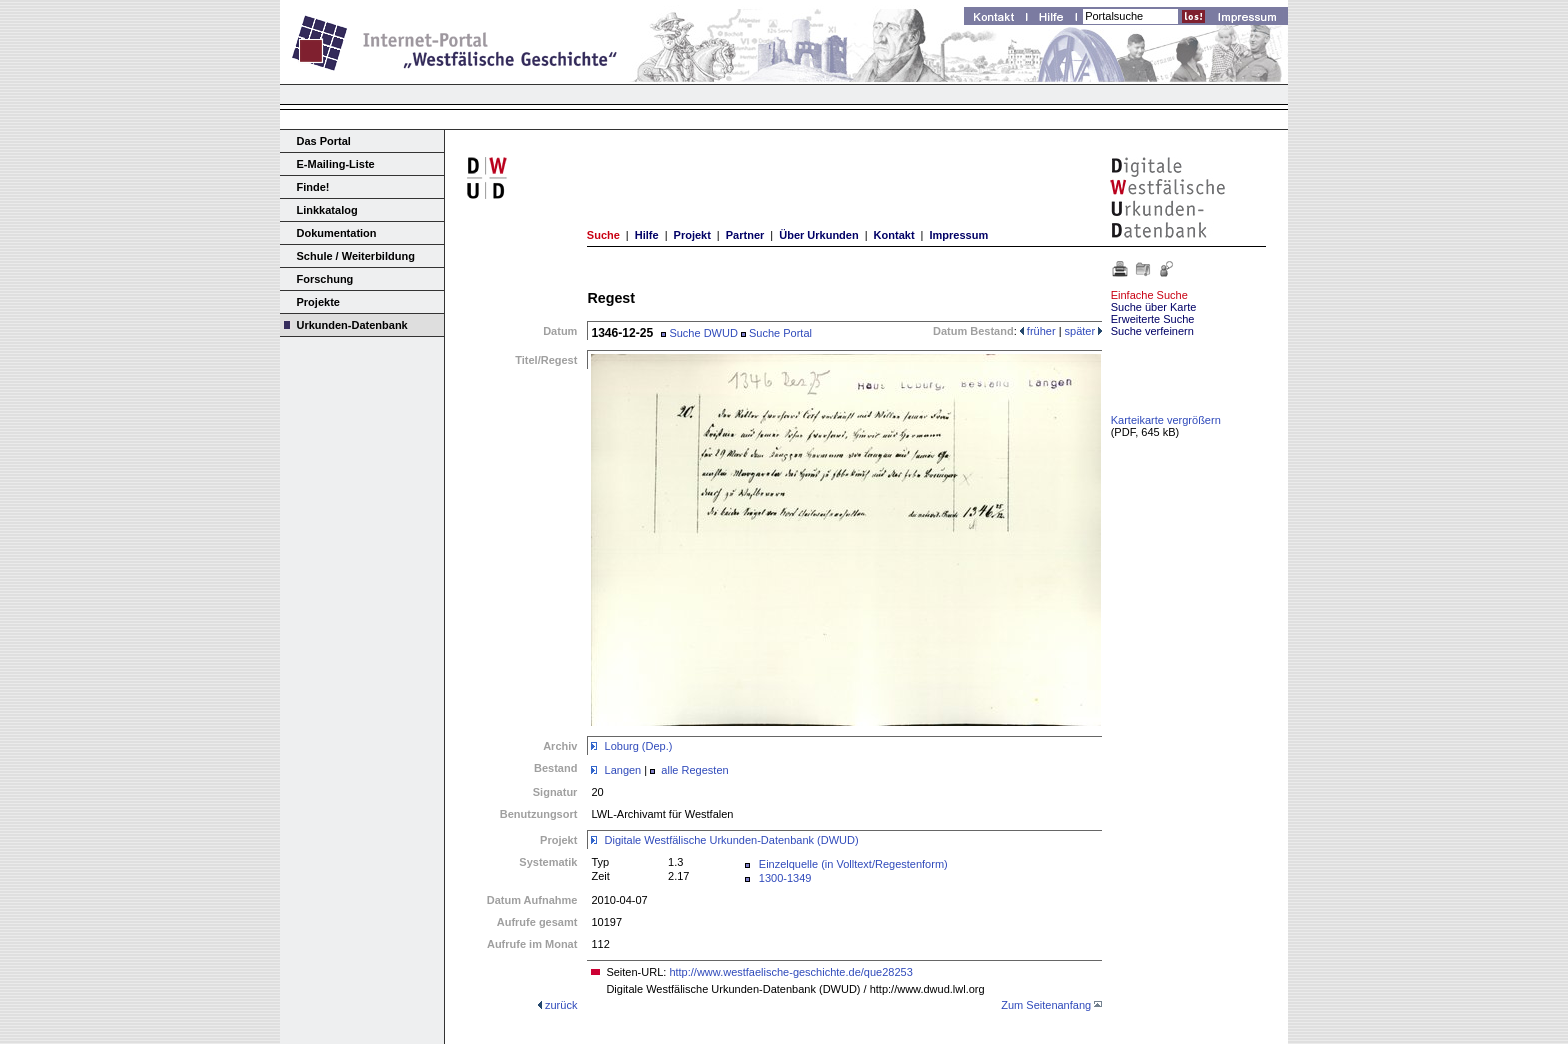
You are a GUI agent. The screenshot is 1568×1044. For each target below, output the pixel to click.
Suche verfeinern (1152, 331)
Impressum (958, 235)
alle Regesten (694, 770)
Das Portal (324, 141)
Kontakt (894, 235)
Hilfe (647, 235)
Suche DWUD (699, 333)
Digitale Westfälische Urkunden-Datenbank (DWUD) (732, 840)
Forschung (325, 279)
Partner (745, 235)
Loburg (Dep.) (639, 746)
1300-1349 (785, 878)
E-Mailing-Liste (336, 164)
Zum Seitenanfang (1046, 1005)
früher (1038, 331)
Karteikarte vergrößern (1166, 420)
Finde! (313, 187)
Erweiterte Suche (1153, 319)
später (1084, 331)
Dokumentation (337, 233)
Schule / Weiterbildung (356, 256)
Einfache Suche (1149, 295)
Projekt (692, 235)
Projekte (318, 302)
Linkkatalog (327, 210)
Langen (623, 770)
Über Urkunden (818, 235)
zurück (561, 1005)
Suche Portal (776, 333)
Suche (603, 235)
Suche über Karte (1154, 307)
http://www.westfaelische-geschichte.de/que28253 (790, 972)
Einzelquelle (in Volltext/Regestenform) (853, 864)
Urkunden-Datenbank (352, 325)
